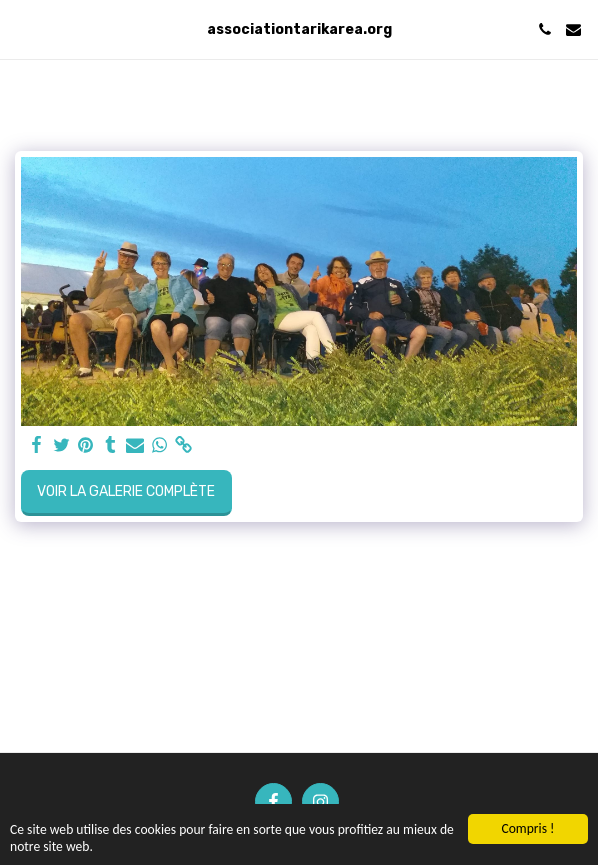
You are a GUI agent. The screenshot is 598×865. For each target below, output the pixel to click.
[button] (22, 29)
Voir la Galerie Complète (126, 491)
